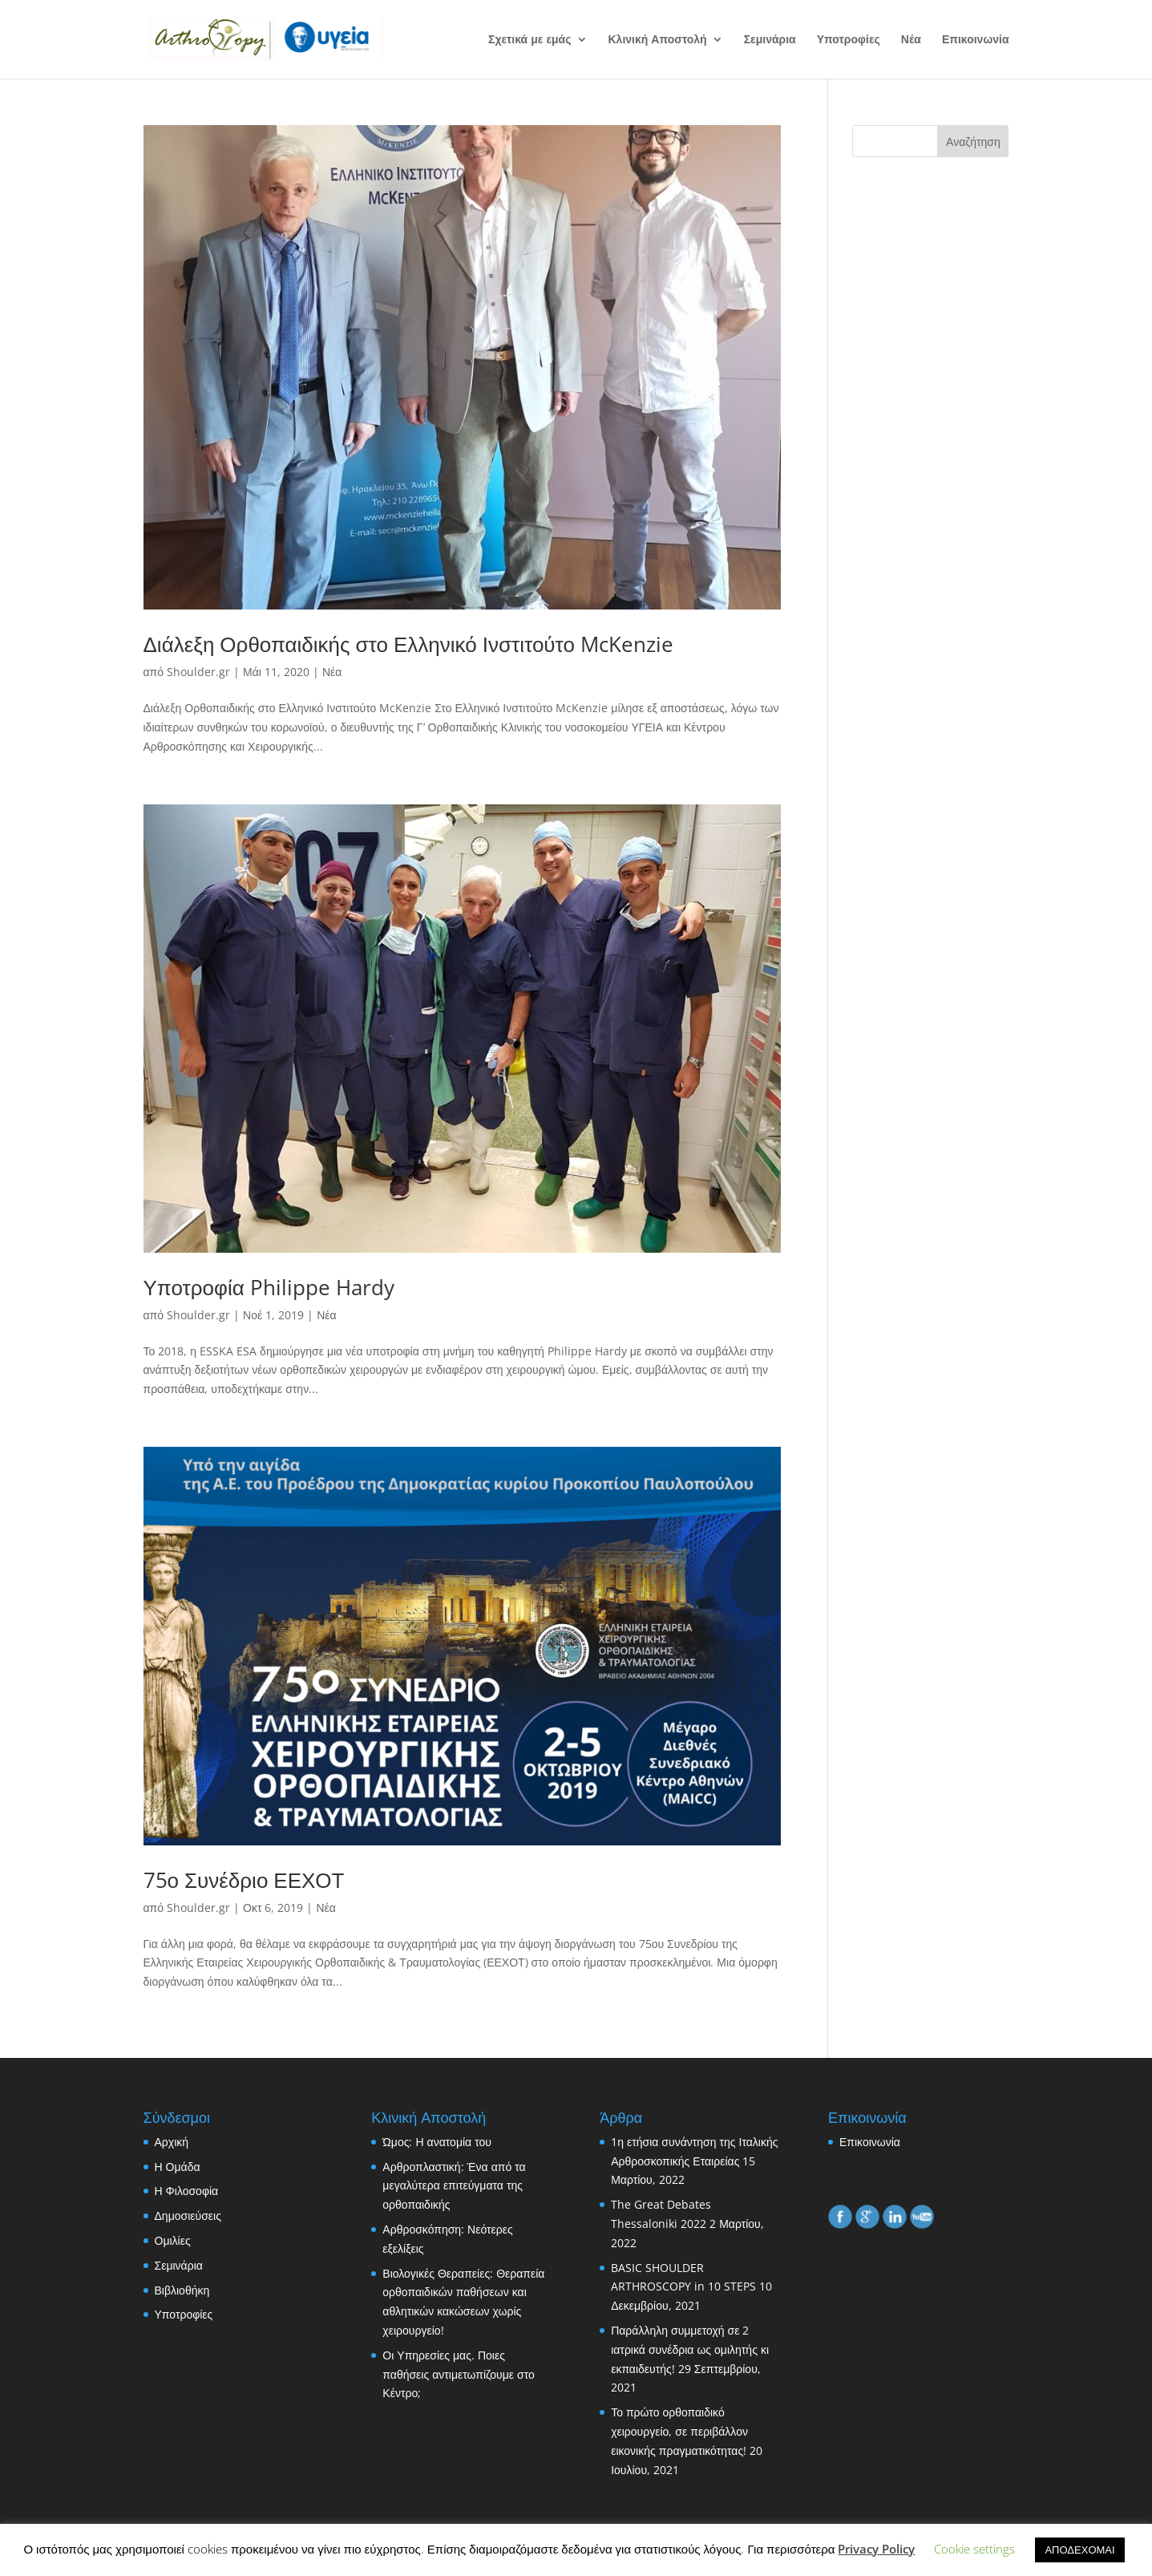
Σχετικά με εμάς (530, 40)
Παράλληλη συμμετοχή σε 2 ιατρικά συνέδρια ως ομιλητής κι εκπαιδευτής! (690, 2349)
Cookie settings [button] (974, 2549)
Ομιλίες (173, 2240)
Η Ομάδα (177, 2166)
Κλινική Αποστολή (657, 40)
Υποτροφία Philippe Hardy (268, 1287)
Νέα (911, 40)
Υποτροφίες (848, 40)
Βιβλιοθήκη (182, 2290)
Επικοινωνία (975, 40)
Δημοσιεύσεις (188, 2215)
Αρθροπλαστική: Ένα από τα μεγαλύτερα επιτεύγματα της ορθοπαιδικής (453, 2186)
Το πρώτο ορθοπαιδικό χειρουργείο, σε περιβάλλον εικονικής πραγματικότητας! (679, 2431)
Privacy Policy (876, 2549)
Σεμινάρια (770, 40)
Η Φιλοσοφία (187, 2190)
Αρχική (172, 2141)
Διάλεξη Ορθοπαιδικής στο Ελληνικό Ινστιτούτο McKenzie (408, 644)
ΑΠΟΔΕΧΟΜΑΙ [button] (1079, 2549)
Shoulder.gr (198, 671)
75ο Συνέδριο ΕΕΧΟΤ (244, 1879)
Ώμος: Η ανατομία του (436, 2141)
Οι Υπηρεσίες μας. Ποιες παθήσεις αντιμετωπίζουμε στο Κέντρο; (458, 2374)
